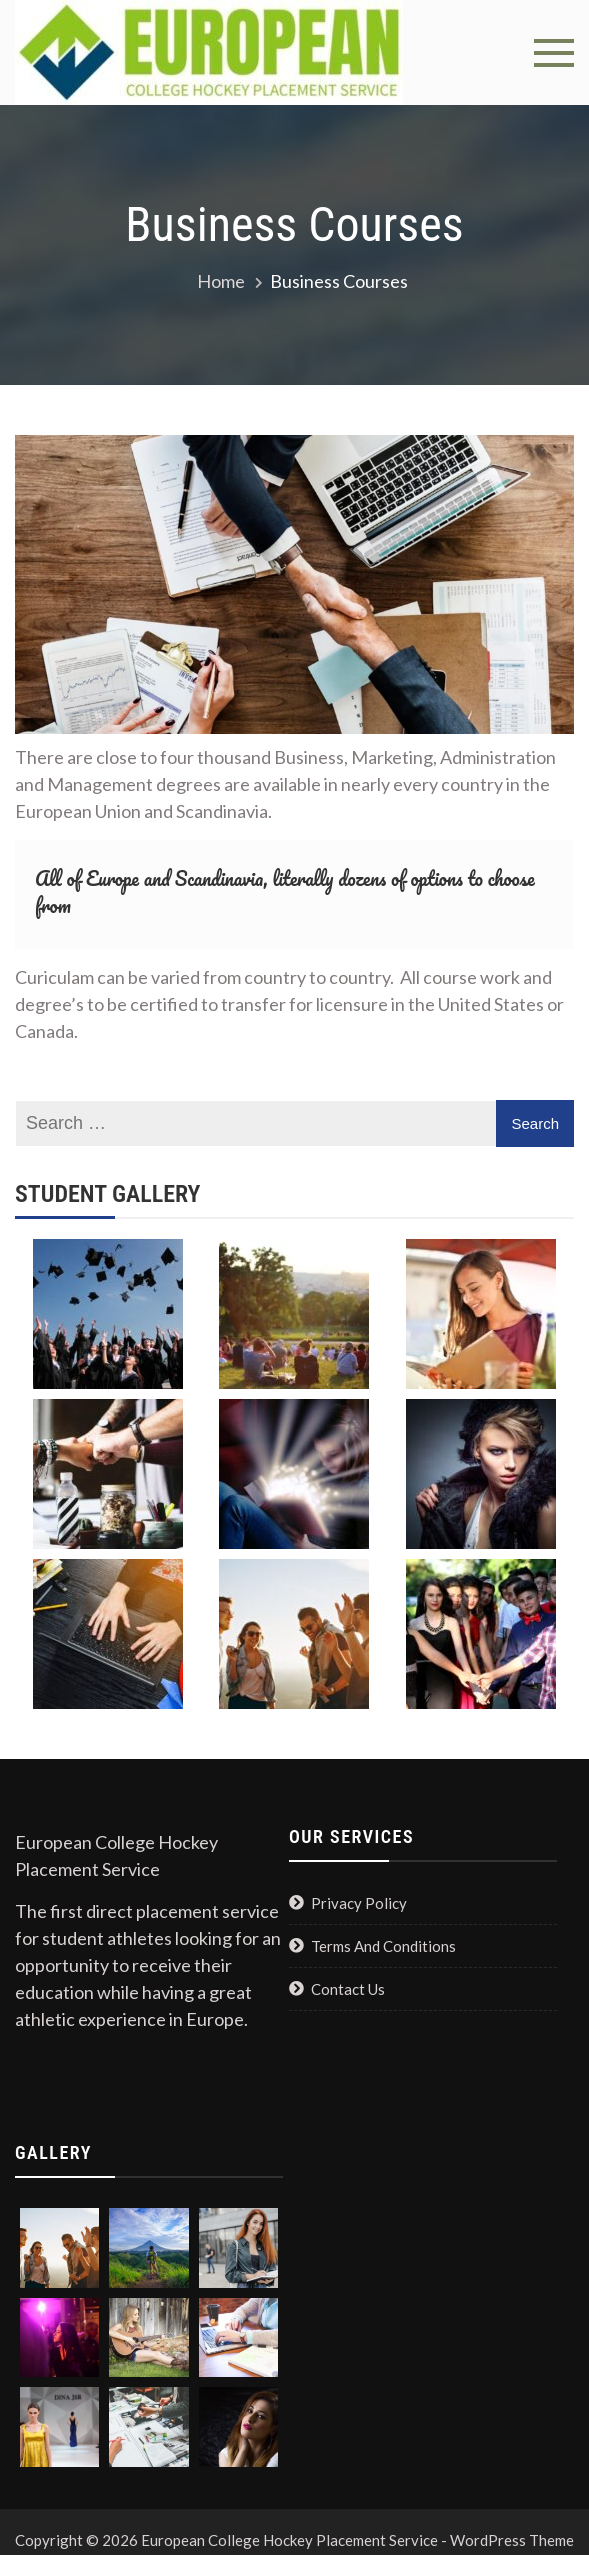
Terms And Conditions (383, 1946)
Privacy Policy (359, 1903)
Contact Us (348, 1989)
